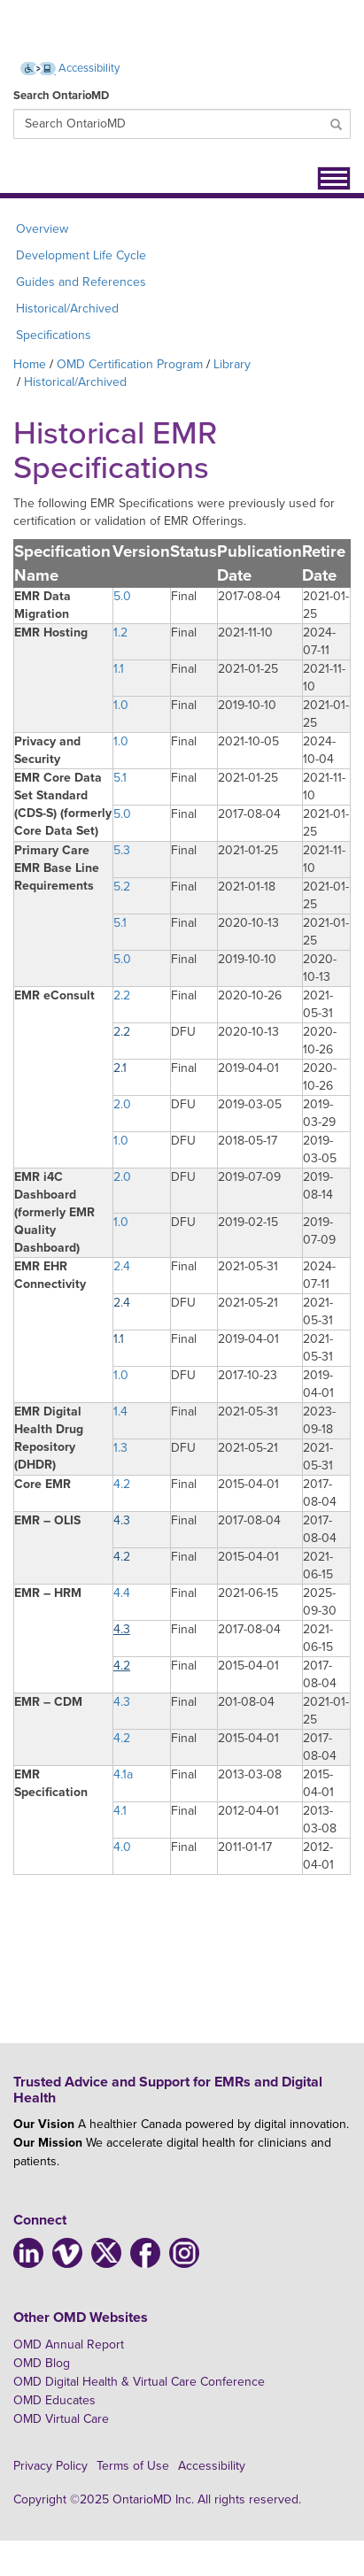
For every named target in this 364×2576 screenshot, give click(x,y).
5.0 (122, 596)
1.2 (120, 632)
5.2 (121, 886)
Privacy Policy (50, 2465)
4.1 (120, 1810)
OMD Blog (41, 2363)
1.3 (120, 1447)
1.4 (120, 1411)
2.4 (121, 1266)
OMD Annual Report (68, 2344)
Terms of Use (133, 2465)
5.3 (121, 850)
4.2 (121, 1484)
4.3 (121, 1520)
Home (29, 364)
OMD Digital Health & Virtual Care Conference (139, 2381)
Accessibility (211, 2465)
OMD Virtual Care (61, 2418)
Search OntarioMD (61, 96)
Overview (42, 228)
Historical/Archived (67, 308)
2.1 (120, 1068)
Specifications (53, 335)
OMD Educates (54, 2400)
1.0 (120, 705)
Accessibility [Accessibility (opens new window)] (70, 68)
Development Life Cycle (81, 255)
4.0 (122, 1847)
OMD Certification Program (130, 364)
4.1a (123, 1774)
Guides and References (81, 281)
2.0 (122, 1104)
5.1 (120, 777)
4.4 (121, 1592)
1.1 (118, 668)
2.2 (121, 995)
